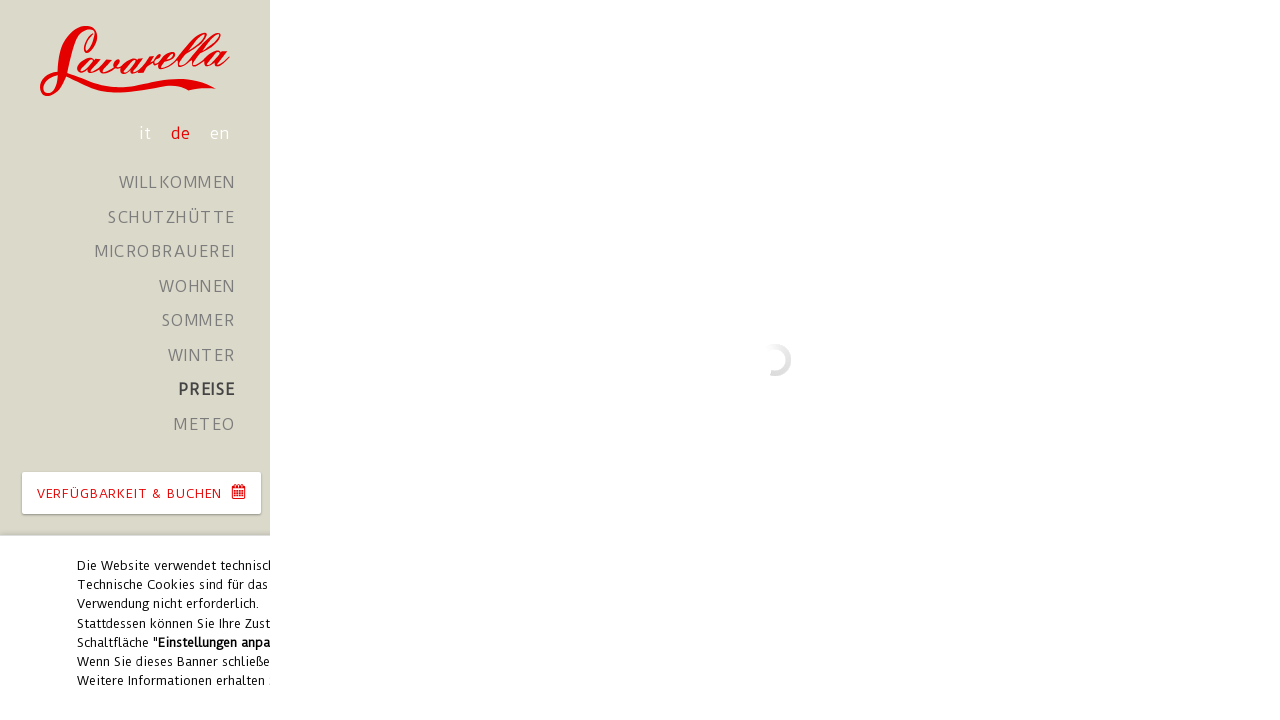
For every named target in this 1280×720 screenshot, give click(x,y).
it (147, 133)
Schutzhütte (172, 217)
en (220, 133)
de (183, 133)
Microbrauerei (165, 251)
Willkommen (177, 182)
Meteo (205, 424)
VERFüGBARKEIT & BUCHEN (141, 492)
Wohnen (197, 286)
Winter (202, 355)
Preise (207, 389)
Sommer (199, 320)
